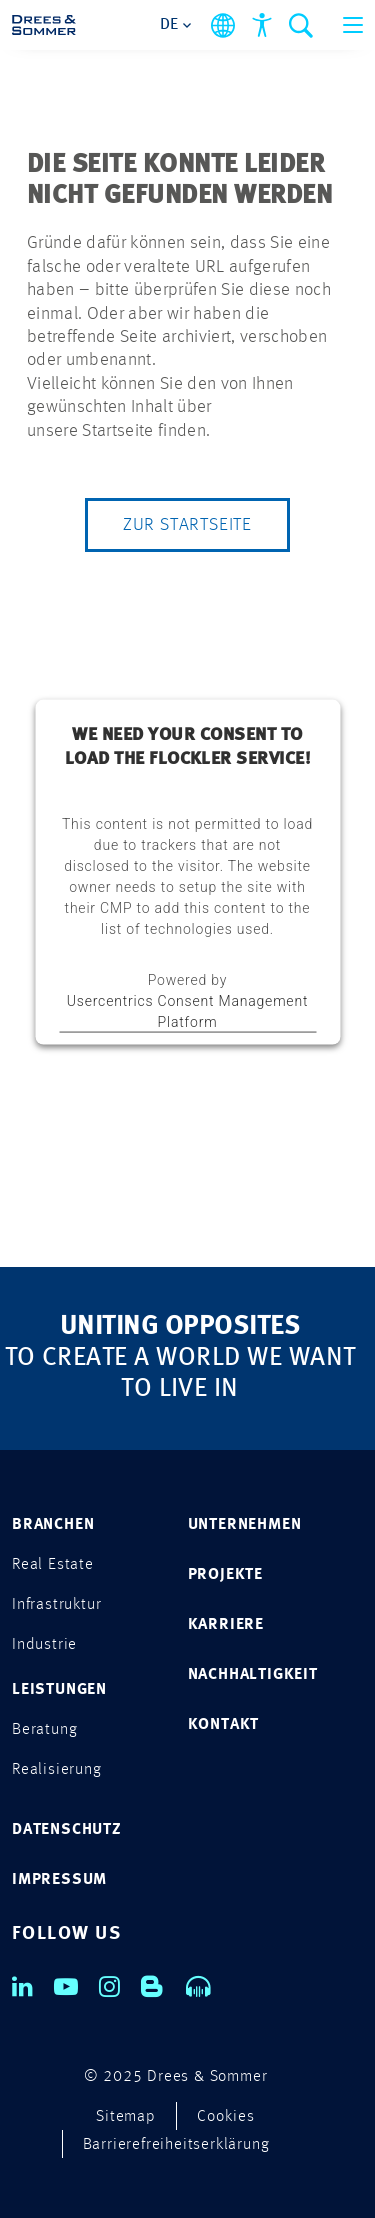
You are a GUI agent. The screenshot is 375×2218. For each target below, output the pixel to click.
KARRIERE (226, 1625)
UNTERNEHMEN (245, 1525)
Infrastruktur (56, 1605)
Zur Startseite (187, 525)
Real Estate (53, 1565)
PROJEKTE (225, 1575)
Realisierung (57, 1770)
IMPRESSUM (59, 1880)
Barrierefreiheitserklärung (176, 2145)
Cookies (226, 2117)
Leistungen (59, 1690)
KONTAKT (224, 1725)
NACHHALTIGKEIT (253, 1675)
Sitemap (126, 2117)
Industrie (44, 1645)
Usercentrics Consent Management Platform (187, 1010)
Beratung (44, 1730)
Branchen (53, 1525)
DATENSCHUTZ (67, 1830)
